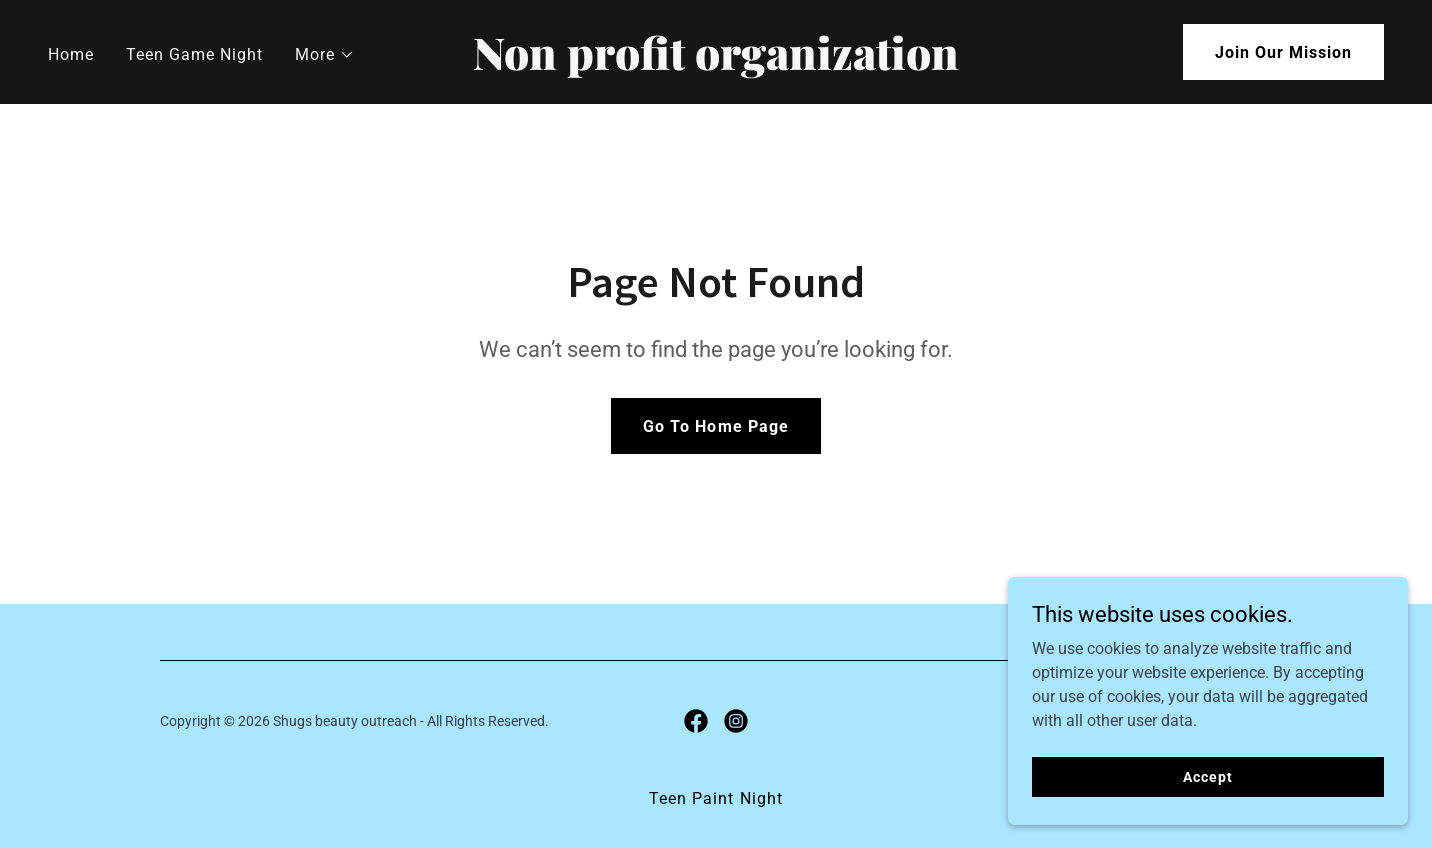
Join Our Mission (1283, 52)
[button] (325, 55)
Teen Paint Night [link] (715, 798)
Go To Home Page (715, 426)
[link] (716, 64)
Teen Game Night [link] (194, 54)
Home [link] (71, 54)
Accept (1207, 776)
